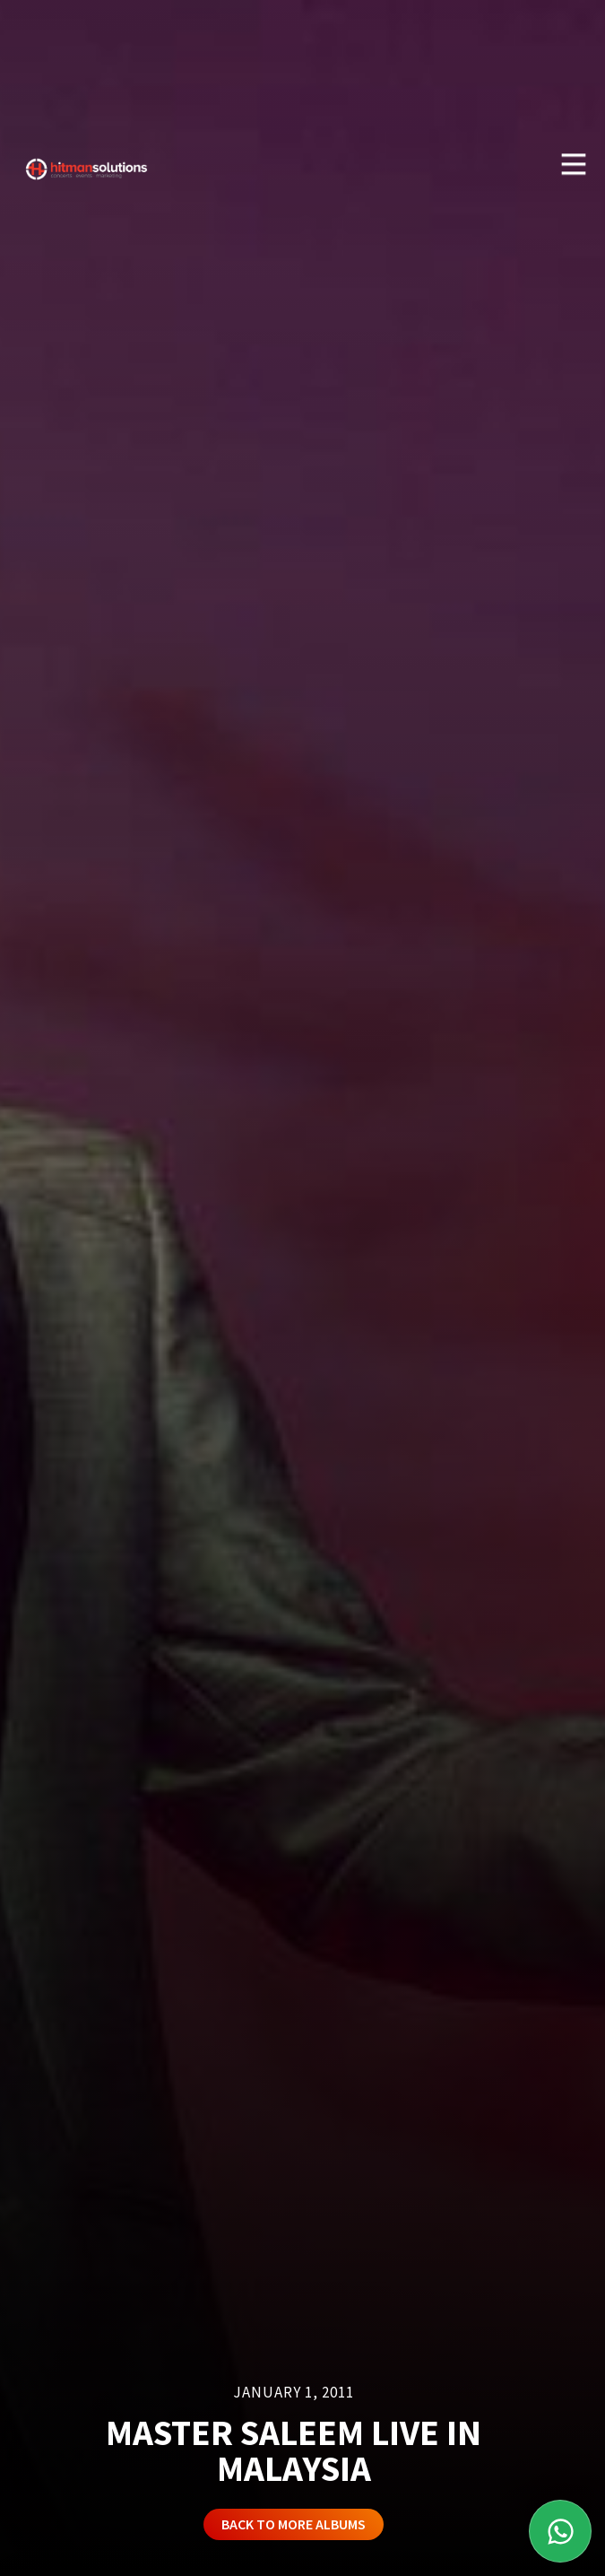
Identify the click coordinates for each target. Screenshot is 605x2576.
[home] (82, 162)
